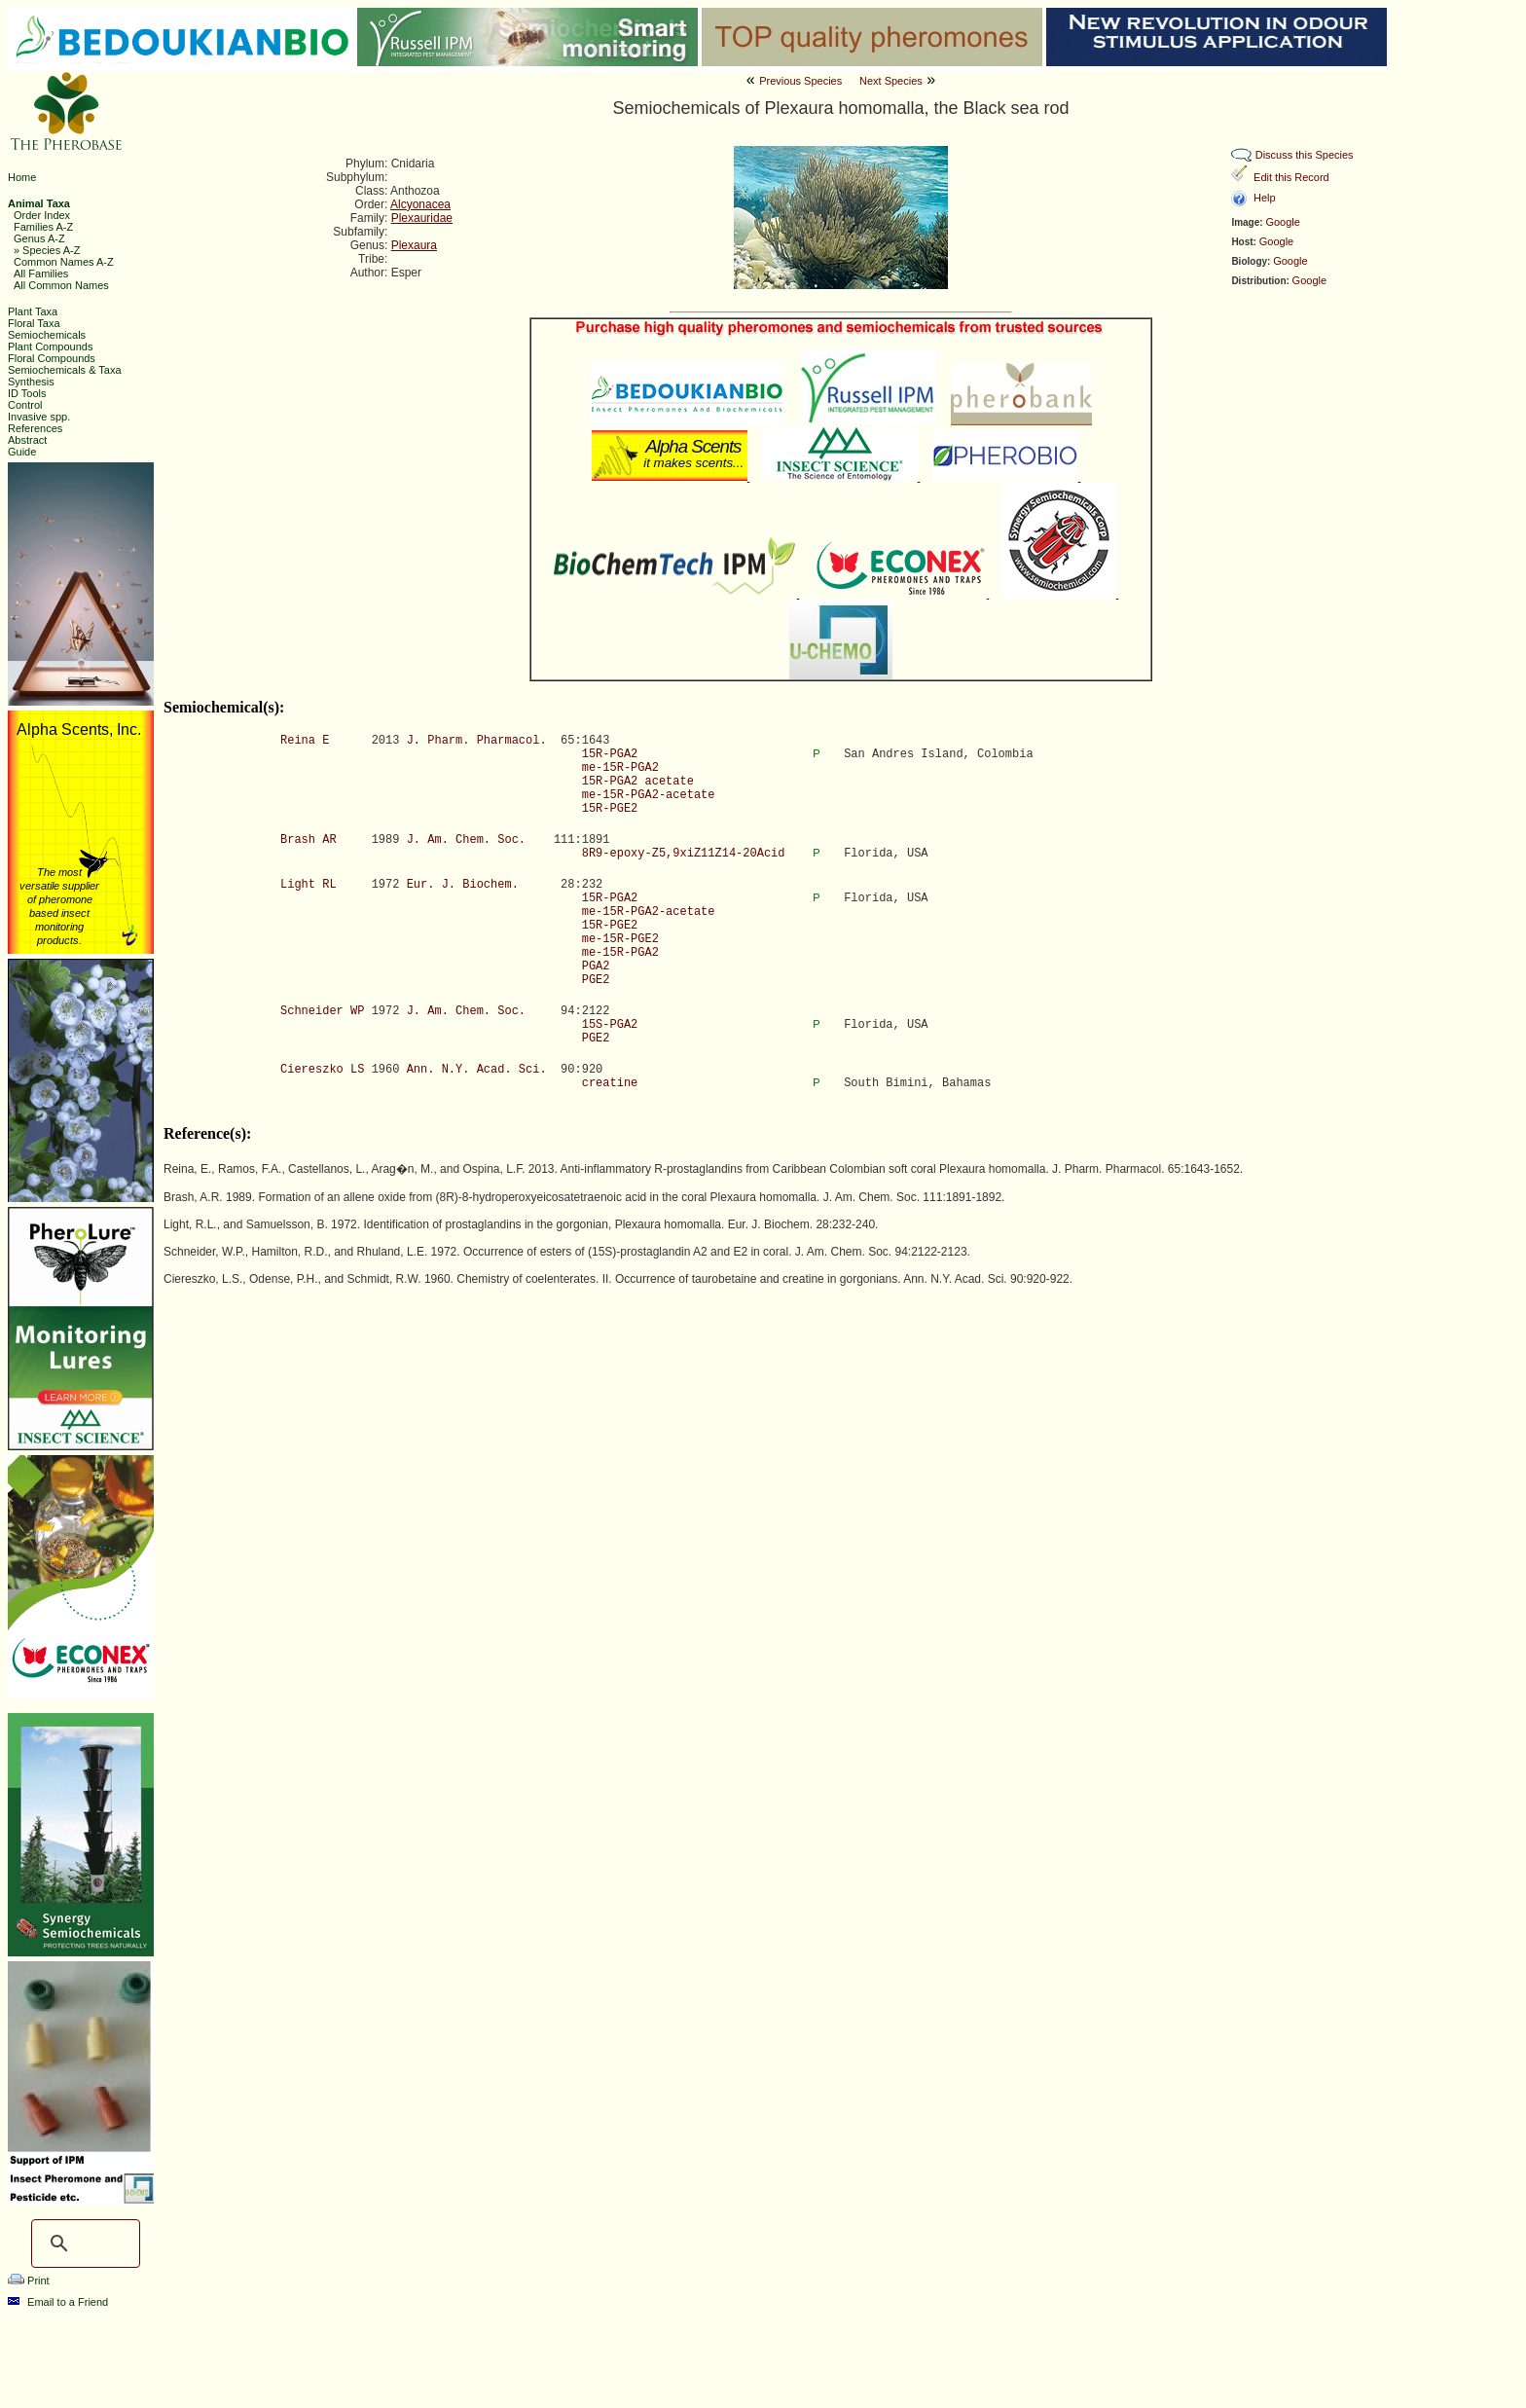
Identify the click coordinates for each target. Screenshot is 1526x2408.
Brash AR (308, 840)
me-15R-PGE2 (620, 939)
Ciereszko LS (322, 1069)
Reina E (304, 741)
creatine (610, 1083)
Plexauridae (422, 218)
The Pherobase (698, 2382)
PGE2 (596, 980)
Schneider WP (322, 1011)
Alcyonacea (420, 204)
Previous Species (800, 81)
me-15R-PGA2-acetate (648, 795)
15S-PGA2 (610, 1025)
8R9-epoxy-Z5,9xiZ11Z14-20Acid (683, 853)
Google (1282, 222)
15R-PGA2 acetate (638, 781)
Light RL (308, 885)
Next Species (891, 81)
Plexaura (414, 245)
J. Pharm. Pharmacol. (477, 741)
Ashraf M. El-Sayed (1034, 2382)
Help (1265, 197)
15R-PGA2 (610, 754)
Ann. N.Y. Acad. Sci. (477, 1069)
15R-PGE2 (610, 809)
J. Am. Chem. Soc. (466, 840)
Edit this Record (1291, 177)
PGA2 (596, 966)
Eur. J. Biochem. (463, 885)
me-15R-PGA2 (620, 768)
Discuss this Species (1304, 155)
